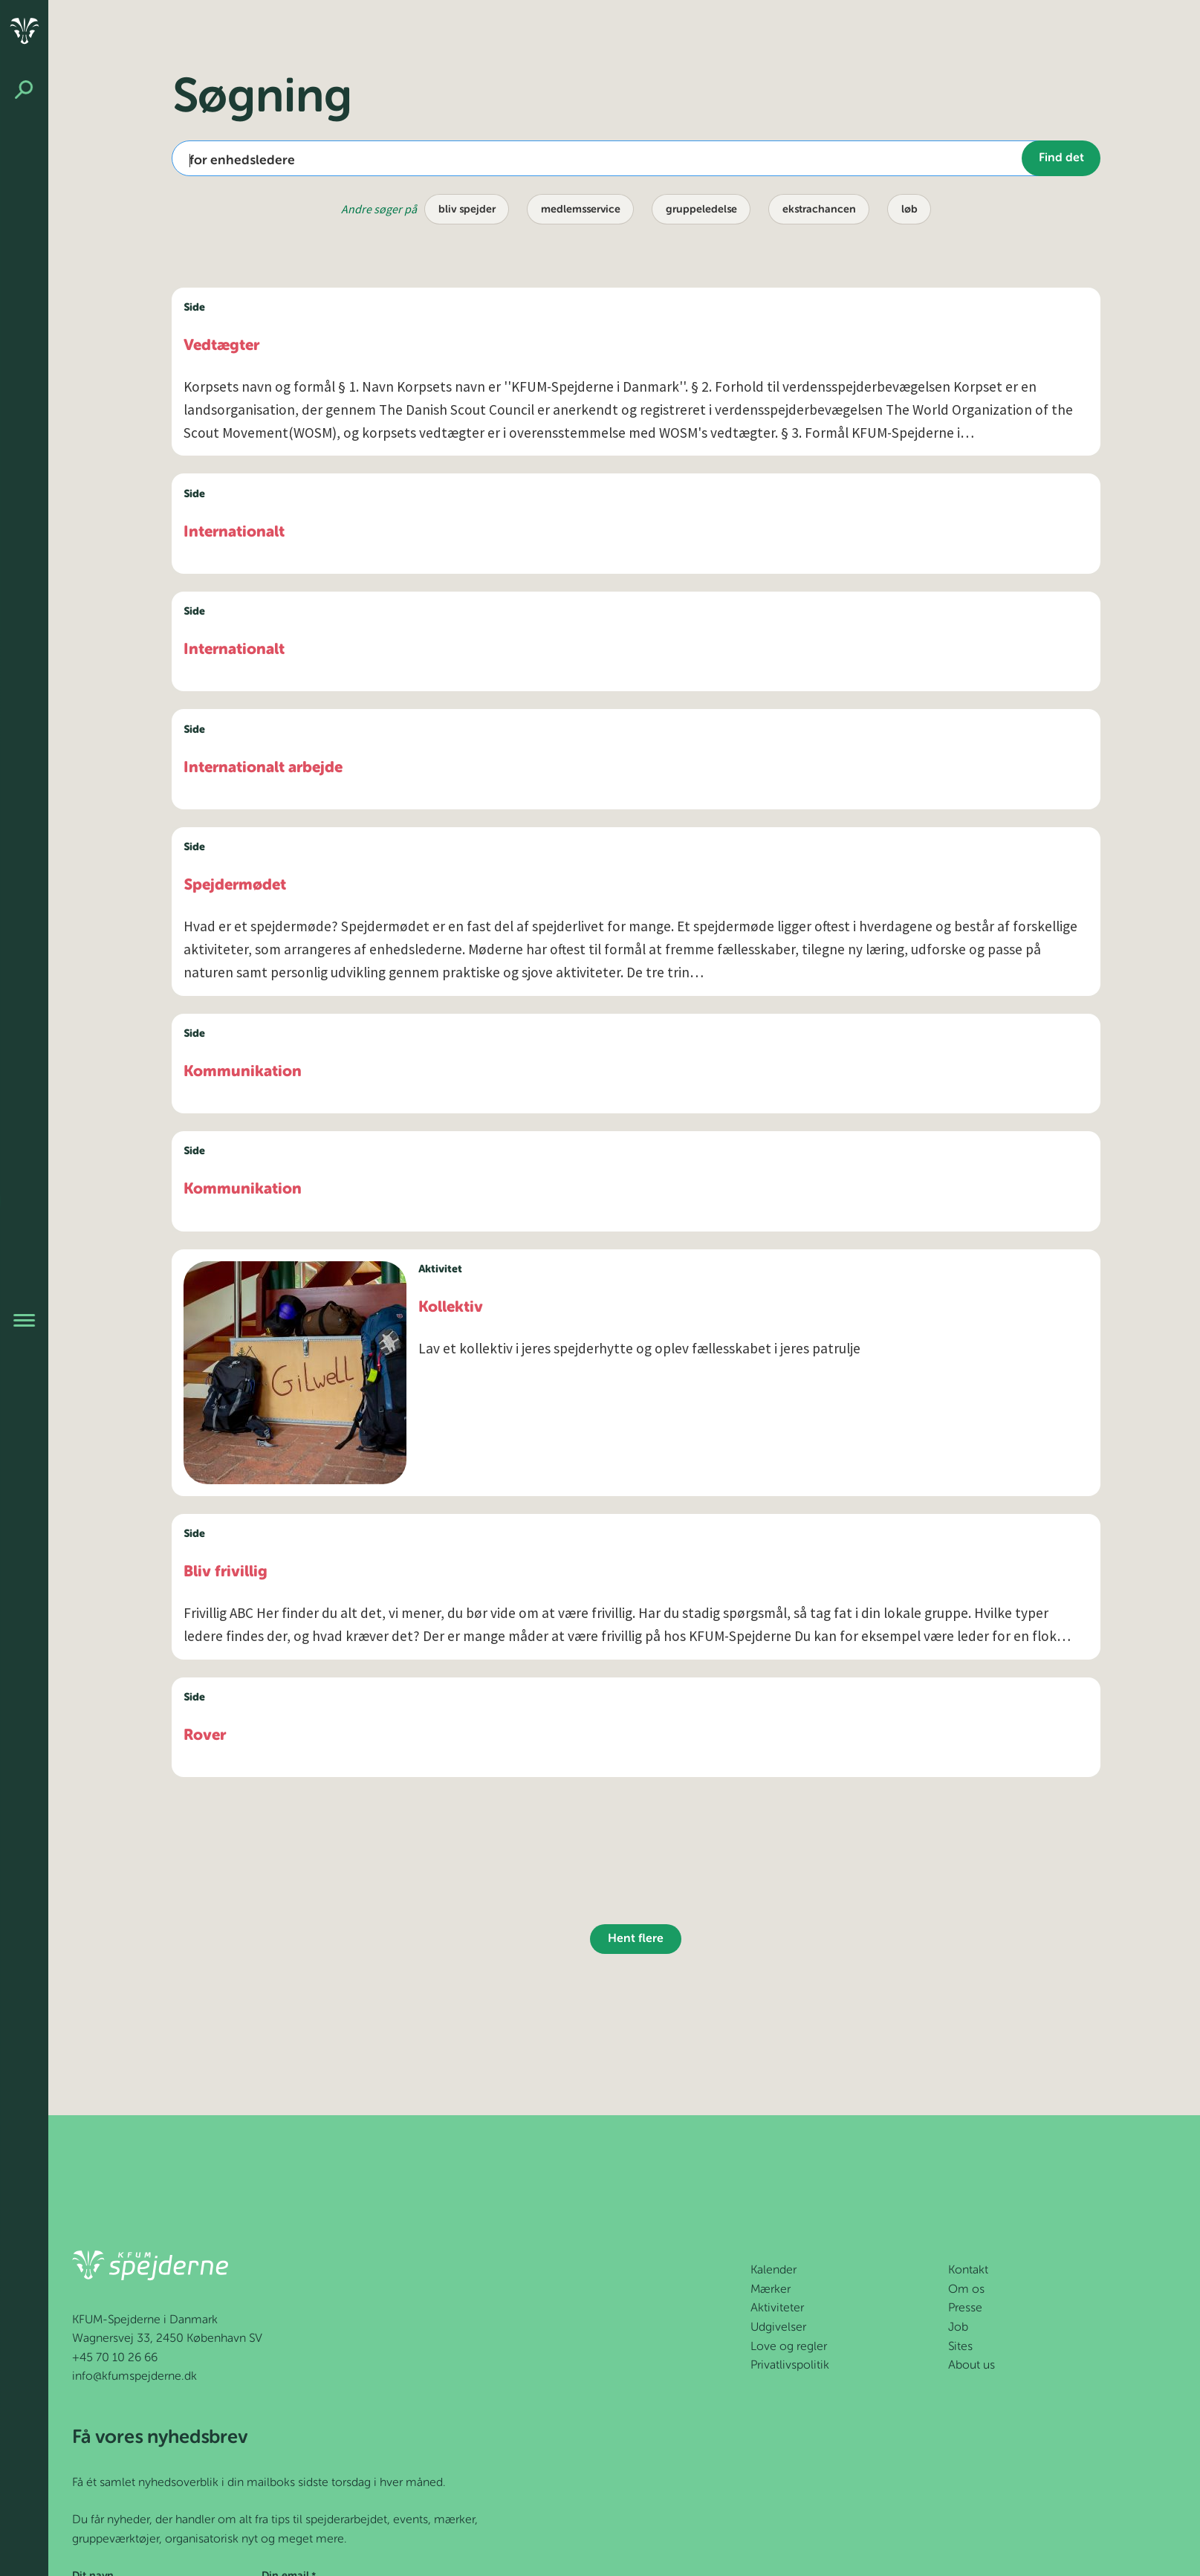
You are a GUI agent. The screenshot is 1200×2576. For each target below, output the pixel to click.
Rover (205, 1736)
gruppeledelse (701, 209)
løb (909, 209)
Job (958, 2328)
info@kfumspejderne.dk (134, 2377)
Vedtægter (221, 346)
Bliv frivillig (225, 1572)
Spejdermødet (235, 885)
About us (971, 2366)
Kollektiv (450, 1307)
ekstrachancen (819, 209)
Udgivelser (778, 2328)
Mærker (770, 2290)
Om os (966, 2290)
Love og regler (788, 2347)
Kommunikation (243, 1072)
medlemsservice (580, 209)
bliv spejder (467, 209)
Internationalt (234, 532)
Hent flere (636, 1939)
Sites (960, 2347)
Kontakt (968, 2270)
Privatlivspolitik (789, 2366)
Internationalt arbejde (263, 768)
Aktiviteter (777, 2308)
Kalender (773, 2270)
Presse (965, 2308)
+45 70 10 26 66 (115, 2358)
